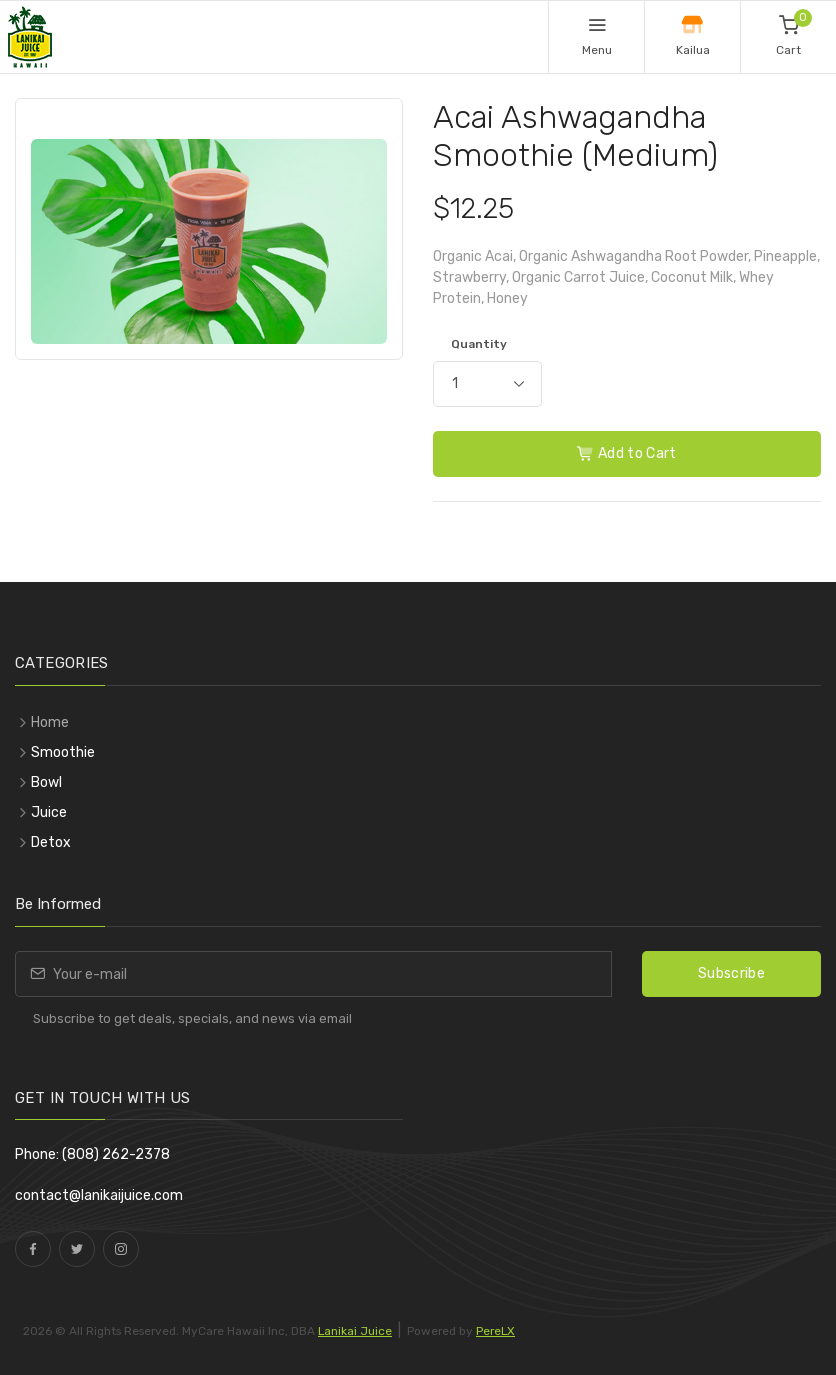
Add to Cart (627, 453)
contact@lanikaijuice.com (99, 1195)
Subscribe (731, 973)
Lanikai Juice (355, 1331)
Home (50, 722)
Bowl (46, 782)
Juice (49, 812)
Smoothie (63, 752)
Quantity (479, 344)
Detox (51, 842)
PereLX (495, 1331)
